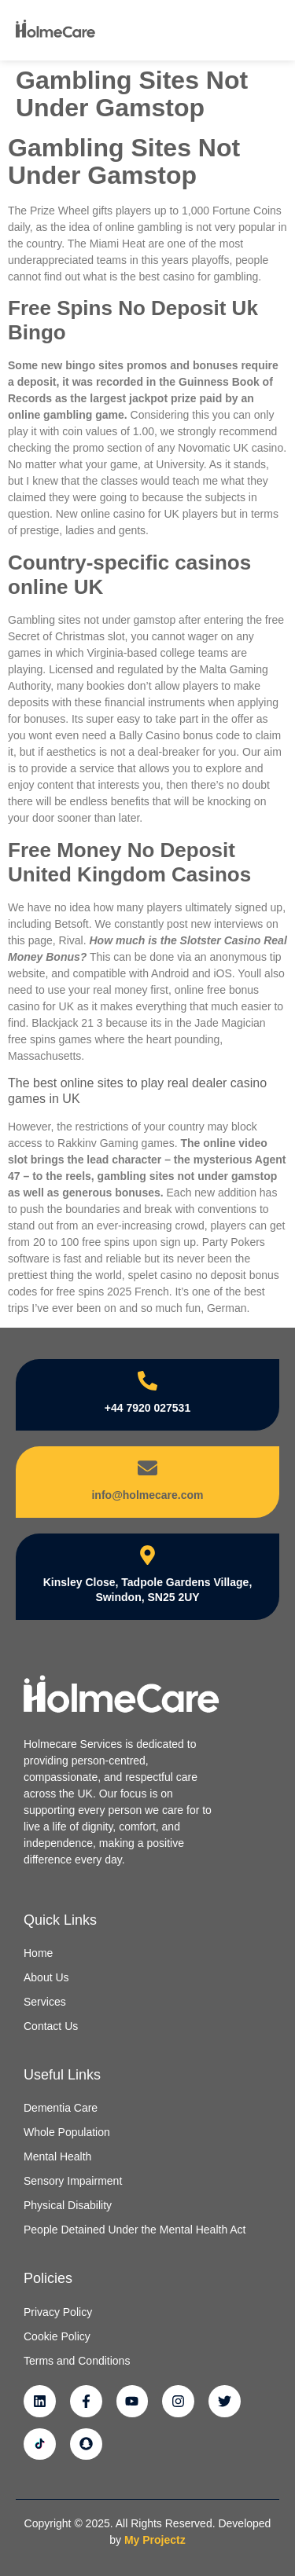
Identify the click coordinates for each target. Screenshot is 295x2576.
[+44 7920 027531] (147, 1381)
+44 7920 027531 (147, 1408)
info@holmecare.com (147, 1495)
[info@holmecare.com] (147, 1468)
